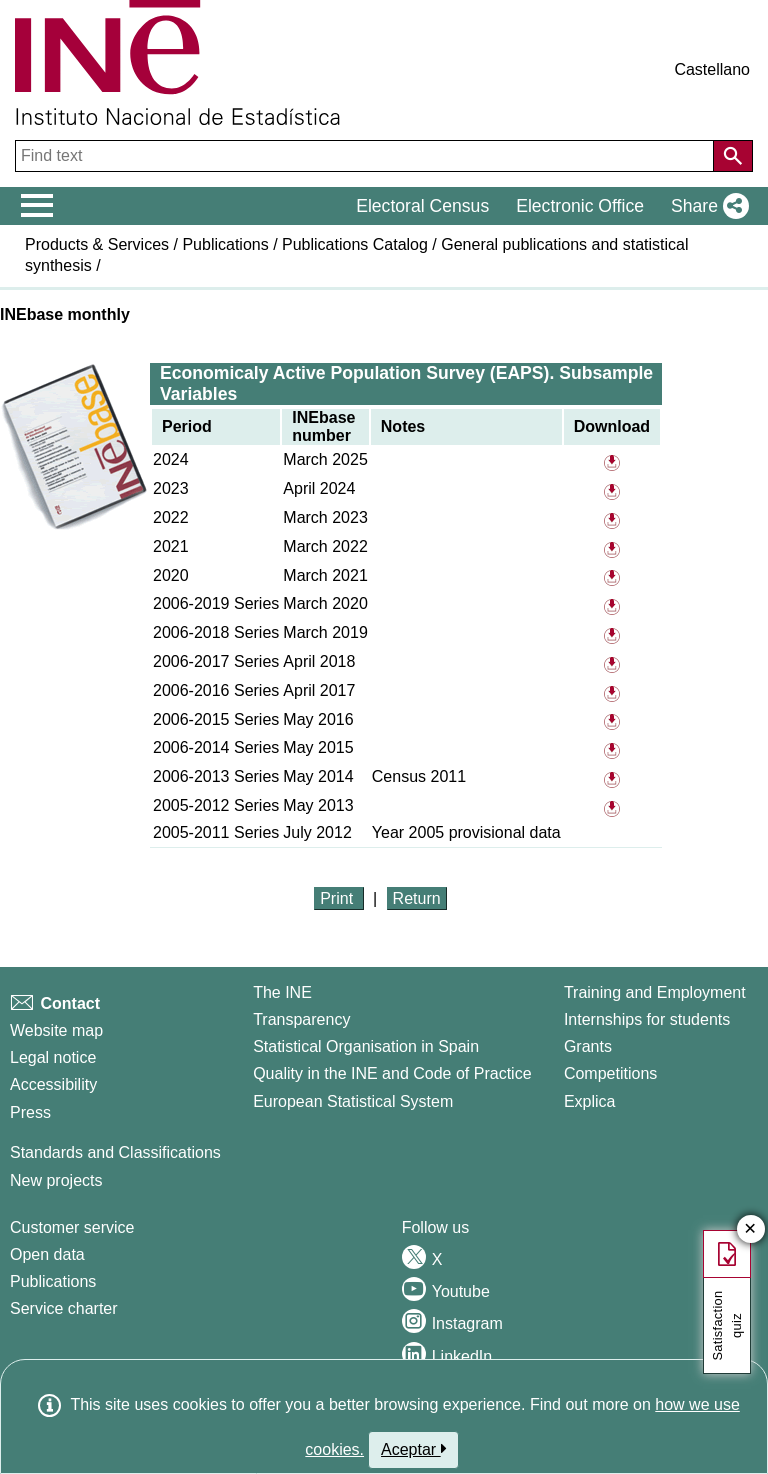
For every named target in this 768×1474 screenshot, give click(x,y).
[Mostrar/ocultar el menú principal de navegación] (37, 206)
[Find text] (366, 156)
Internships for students (647, 1019)
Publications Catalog (355, 244)
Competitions (610, 1073)
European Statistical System (353, 1101)
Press (30, 1112)
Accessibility (53, 1084)
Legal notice (53, 1057)
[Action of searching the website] (733, 156)
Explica (590, 1101)
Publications (225, 244)
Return (417, 898)
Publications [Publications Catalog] (53, 1281)
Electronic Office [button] (580, 206)
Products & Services (97, 244)
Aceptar (413, 1449)
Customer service (72, 1227)
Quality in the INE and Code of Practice (392, 1073)
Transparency (301, 1019)
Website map (56, 1030)
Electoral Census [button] (422, 206)
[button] (706, 206)
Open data (47, 1254)
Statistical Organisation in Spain (366, 1046)
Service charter (64, 1308)
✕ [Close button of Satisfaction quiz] (750, 1229)
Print (338, 898)
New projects (56, 1180)
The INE (282, 992)
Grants (588, 1046)
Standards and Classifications (115, 1152)
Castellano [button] (712, 69)
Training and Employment (655, 992)
